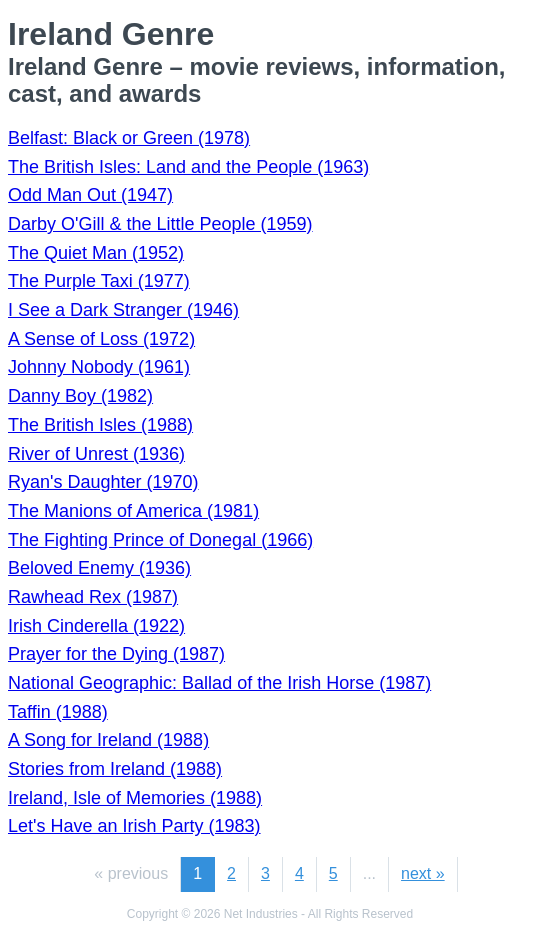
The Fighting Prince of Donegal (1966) (160, 540)
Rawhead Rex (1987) (93, 597)
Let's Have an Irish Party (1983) (134, 826)
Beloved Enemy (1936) (99, 568)
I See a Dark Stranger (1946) (123, 310)
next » (423, 873)
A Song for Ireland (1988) (108, 740)
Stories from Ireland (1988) (115, 769)
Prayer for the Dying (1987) (116, 654)
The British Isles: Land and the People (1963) (188, 167)
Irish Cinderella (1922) (96, 626)
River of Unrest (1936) (96, 454)
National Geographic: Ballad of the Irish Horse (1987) (219, 683)
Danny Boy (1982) (80, 396)
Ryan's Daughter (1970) (103, 482)
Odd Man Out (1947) (90, 195)
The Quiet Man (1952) (96, 253)
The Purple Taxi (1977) (99, 281)
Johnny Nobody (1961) (99, 367)
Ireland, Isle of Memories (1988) (135, 798)
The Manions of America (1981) (133, 511)
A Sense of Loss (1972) (101, 339)
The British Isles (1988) (100, 425)
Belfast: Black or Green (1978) (129, 138)
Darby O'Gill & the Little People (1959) (160, 224)
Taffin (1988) (58, 712)
